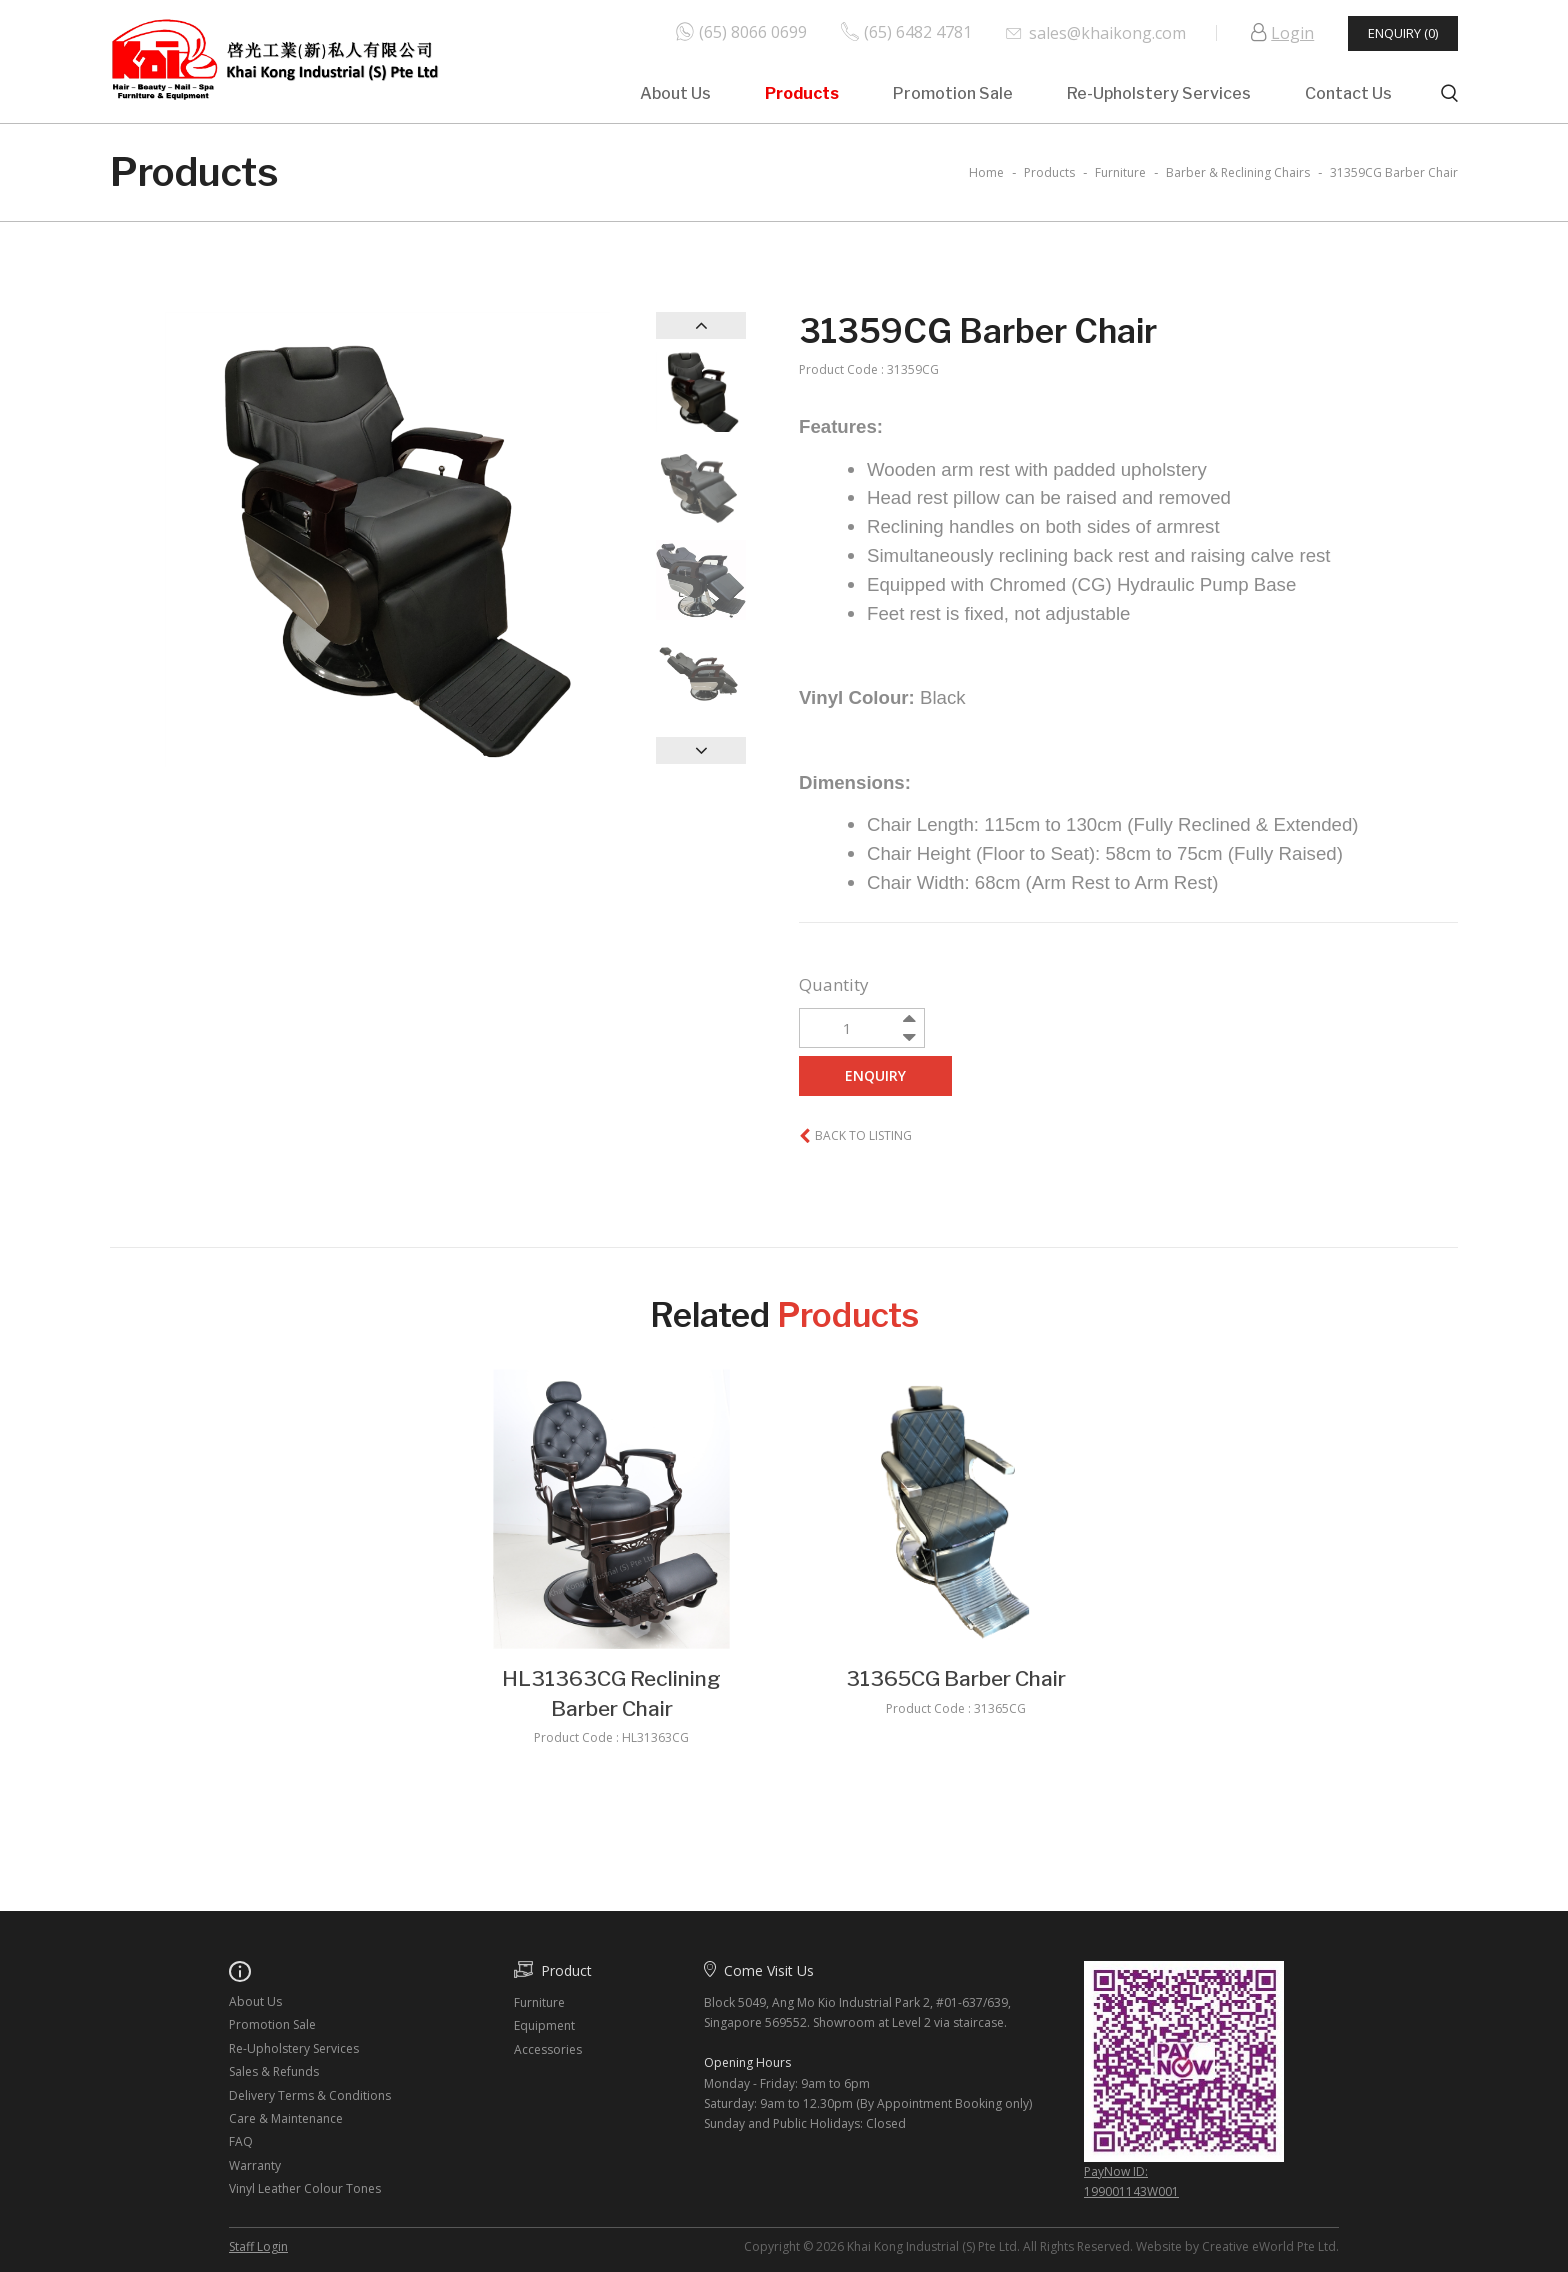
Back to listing (863, 1135)
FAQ (241, 2141)
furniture (1120, 172)
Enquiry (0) (1403, 33)
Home (986, 172)
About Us (675, 93)
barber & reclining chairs (1238, 172)
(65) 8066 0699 (753, 31)
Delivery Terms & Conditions (310, 2095)
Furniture (539, 2002)
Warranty (255, 2165)
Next (701, 750)
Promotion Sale (953, 93)
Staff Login (258, 2246)
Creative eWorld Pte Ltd (1269, 2246)
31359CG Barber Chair (1394, 172)
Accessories (548, 2049)
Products (802, 93)
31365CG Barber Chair (956, 1678)
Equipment (544, 2025)
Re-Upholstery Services (1159, 93)
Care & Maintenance (286, 2118)
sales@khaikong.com (1107, 33)
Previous (701, 325)
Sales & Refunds (274, 2071)
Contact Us (1348, 93)
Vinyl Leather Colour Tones (305, 2188)
